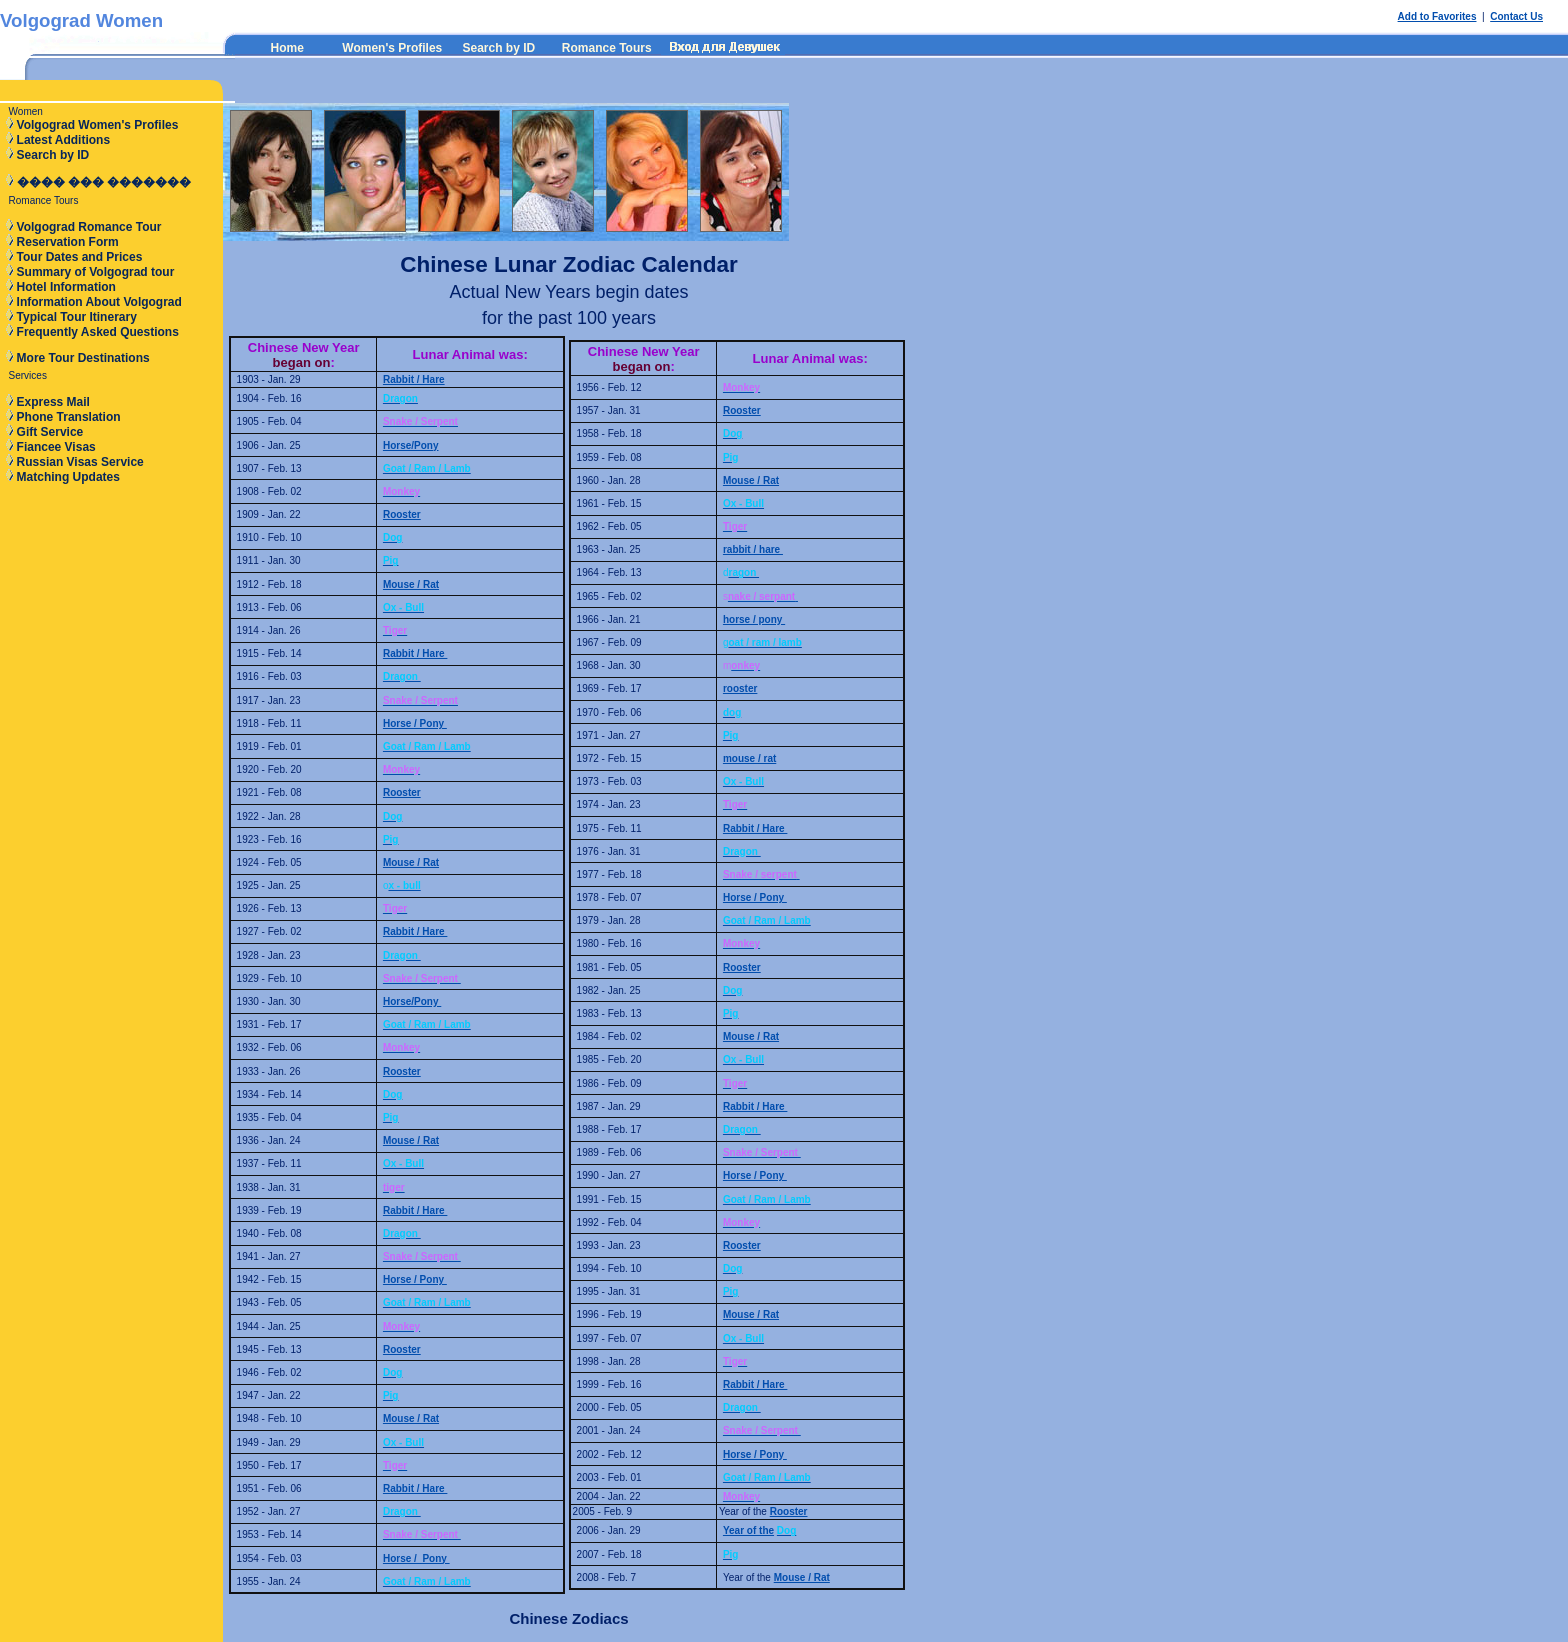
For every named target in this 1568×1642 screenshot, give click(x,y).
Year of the (748, 1530)
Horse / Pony (415, 723)
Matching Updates (68, 477)
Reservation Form (68, 242)
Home (287, 48)
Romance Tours (607, 48)
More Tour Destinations (83, 358)
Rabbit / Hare (414, 379)
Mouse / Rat (411, 584)
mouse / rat (749, 758)
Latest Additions (64, 140)
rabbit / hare (753, 549)
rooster (740, 688)
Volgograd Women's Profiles (98, 125)
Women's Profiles (392, 48)
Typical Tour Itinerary (77, 317)
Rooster (402, 514)
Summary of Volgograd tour (96, 272)
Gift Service (50, 432)
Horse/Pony (411, 445)
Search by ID (498, 48)
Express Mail (53, 402)
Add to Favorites (1437, 16)
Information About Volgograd (99, 302)
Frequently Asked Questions (98, 332)
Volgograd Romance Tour (89, 227)
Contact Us (1516, 16)
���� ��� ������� (104, 182)
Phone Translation (69, 417)
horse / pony (754, 619)
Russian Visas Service (80, 462)
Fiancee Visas (56, 447)
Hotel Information (66, 287)
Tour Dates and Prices (80, 257)
